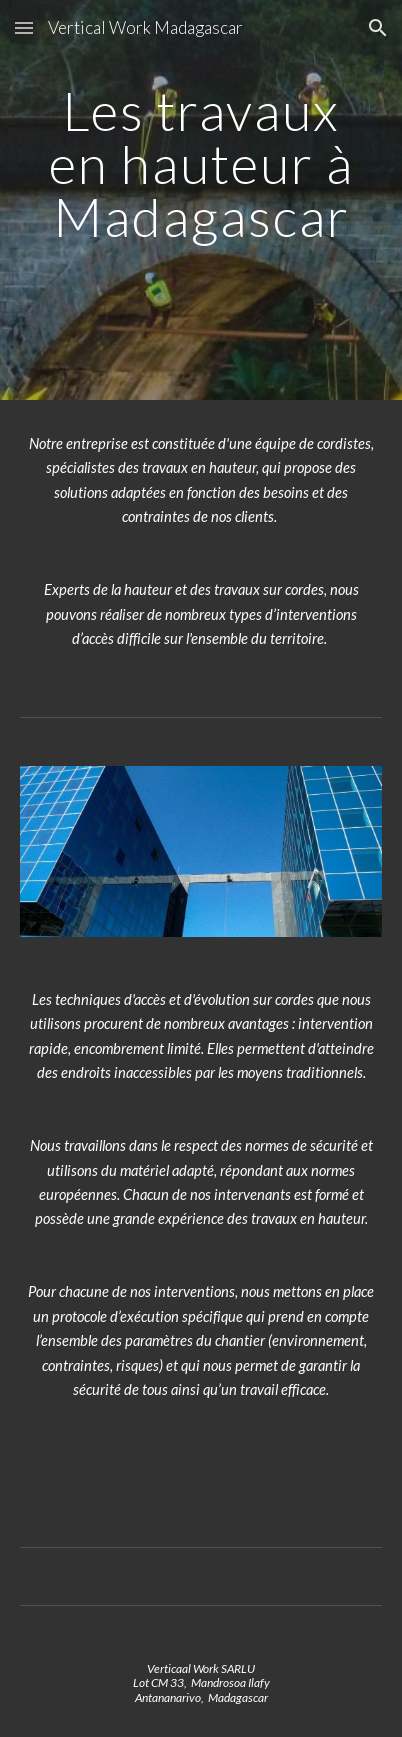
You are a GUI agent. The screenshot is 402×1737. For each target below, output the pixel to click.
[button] (24, 27)
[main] (201, 200)
